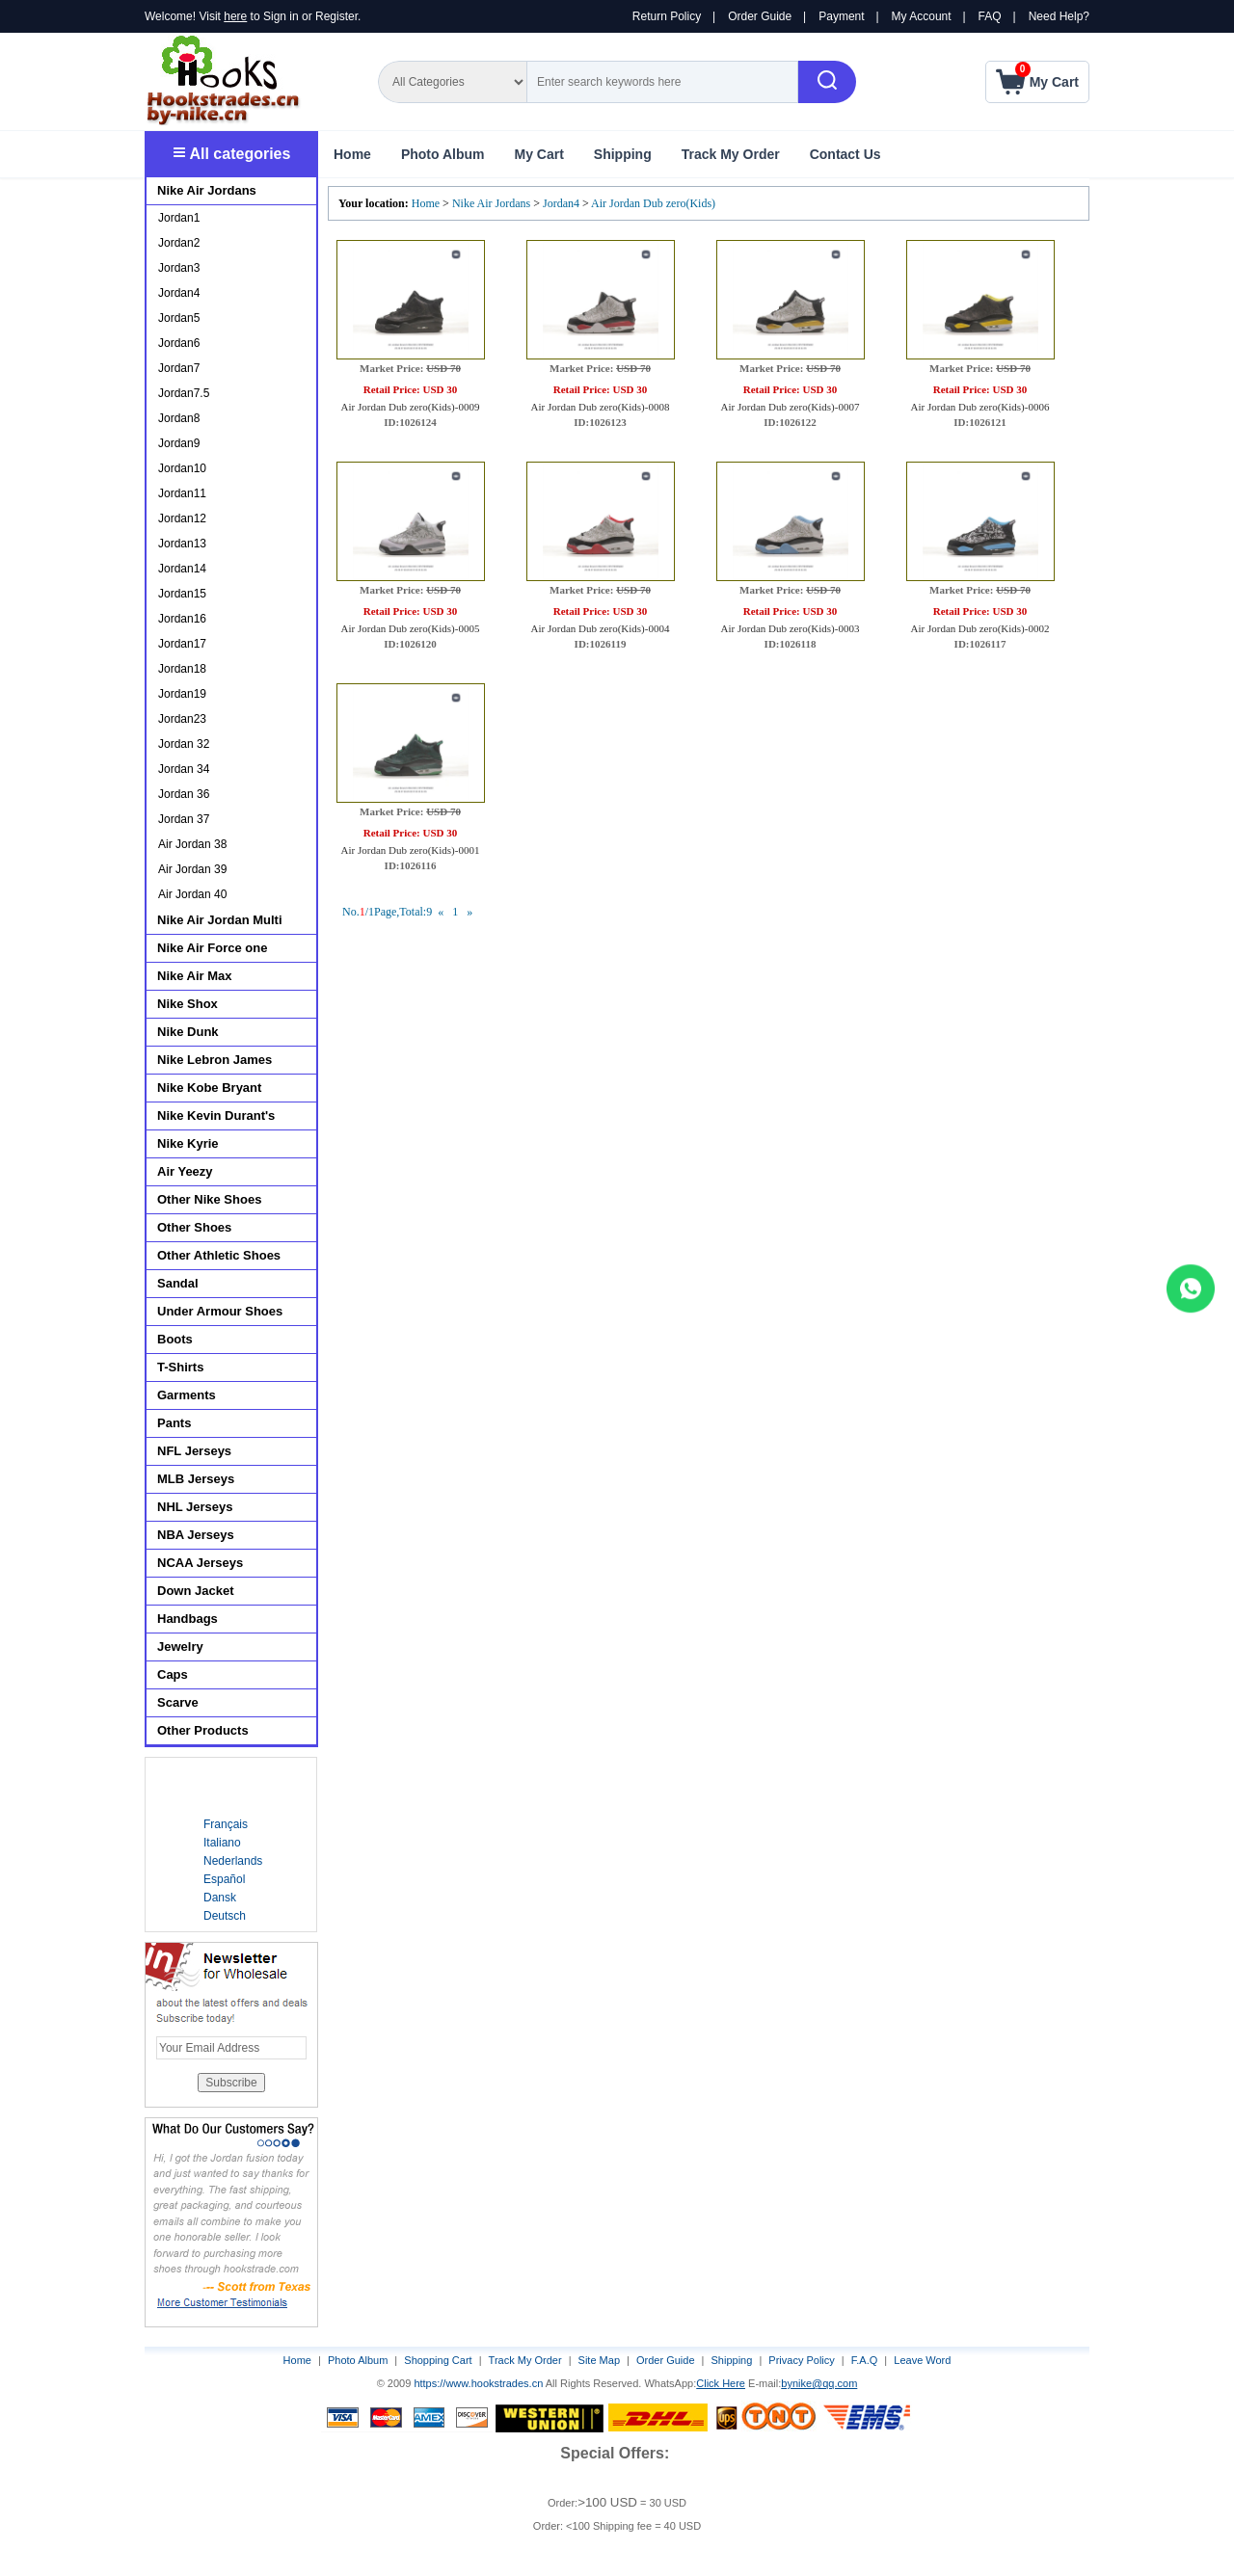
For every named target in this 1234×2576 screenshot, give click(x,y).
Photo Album (443, 154)
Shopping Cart (437, 2360)
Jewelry (180, 1646)
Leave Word (922, 2360)
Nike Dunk (188, 1031)
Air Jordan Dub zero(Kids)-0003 (790, 628)
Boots (175, 1339)
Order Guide (759, 16)
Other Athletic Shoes (219, 1255)
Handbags (187, 1618)
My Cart (538, 154)
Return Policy (666, 16)
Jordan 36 (183, 794)
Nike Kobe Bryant (209, 1087)
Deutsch (224, 1916)
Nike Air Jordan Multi (219, 920)
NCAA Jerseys (200, 1562)
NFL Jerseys (194, 1451)
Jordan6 (179, 343)
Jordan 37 (183, 819)
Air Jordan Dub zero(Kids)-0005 (410, 628)
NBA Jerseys (195, 1534)
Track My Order (731, 154)
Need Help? (1059, 16)
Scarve (178, 1702)
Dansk (219, 1897)
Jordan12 (182, 518)
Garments (186, 1395)
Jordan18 (182, 669)
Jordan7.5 (183, 393)
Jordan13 (182, 543)
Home (352, 154)
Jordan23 (182, 719)
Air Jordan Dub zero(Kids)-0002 (980, 628)
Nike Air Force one (212, 948)
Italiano (222, 1842)
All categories (232, 154)
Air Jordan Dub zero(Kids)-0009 (410, 406)
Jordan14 (182, 568)
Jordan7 (179, 368)
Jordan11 (182, 493)
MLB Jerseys (195, 1479)
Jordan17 (182, 644)
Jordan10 (182, 468)
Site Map (599, 2360)
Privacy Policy (801, 2360)
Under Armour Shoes (219, 1311)
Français (225, 1824)
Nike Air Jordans (492, 203)
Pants (174, 1423)
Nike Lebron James (214, 1059)
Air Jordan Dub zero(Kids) (653, 203)
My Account (922, 16)
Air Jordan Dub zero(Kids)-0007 (790, 406)
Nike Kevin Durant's (216, 1115)
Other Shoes (194, 1227)
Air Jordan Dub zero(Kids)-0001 (410, 850)
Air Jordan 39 (192, 869)
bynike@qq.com (819, 2383)
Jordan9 (179, 443)
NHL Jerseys (195, 1507)
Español (224, 1879)
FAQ (990, 16)
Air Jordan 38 (192, 844)
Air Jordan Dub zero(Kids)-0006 (980, 406)
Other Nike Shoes (209, 1199)
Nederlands (232, 1861)
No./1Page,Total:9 (387, 911)
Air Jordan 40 (192, 894)
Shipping (623, 154)
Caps (172, 1674)
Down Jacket (195, 1590)
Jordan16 (182, 618)
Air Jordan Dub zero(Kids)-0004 (600, 628)
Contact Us (845, 154)
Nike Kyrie (188, 1143)
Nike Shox (187, 1003)
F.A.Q (864, 2360)
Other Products (203, 1730)
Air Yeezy (185, 1171)
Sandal (178, 1283)
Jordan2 (179, 243)
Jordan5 (179, 318)
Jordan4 (561, 203)
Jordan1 (179, 218)
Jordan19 (182, 694)
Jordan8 (179, 418)
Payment (841, 16)
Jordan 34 (183, 769)
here (235, 16)
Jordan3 (179, 268)
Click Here (720, 2383)
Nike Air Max (194, 976)
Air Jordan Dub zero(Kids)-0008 (600, 406)
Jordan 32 (183, 744)
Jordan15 (182, 593)
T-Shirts (180, 1367)
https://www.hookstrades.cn (478, 2383)
